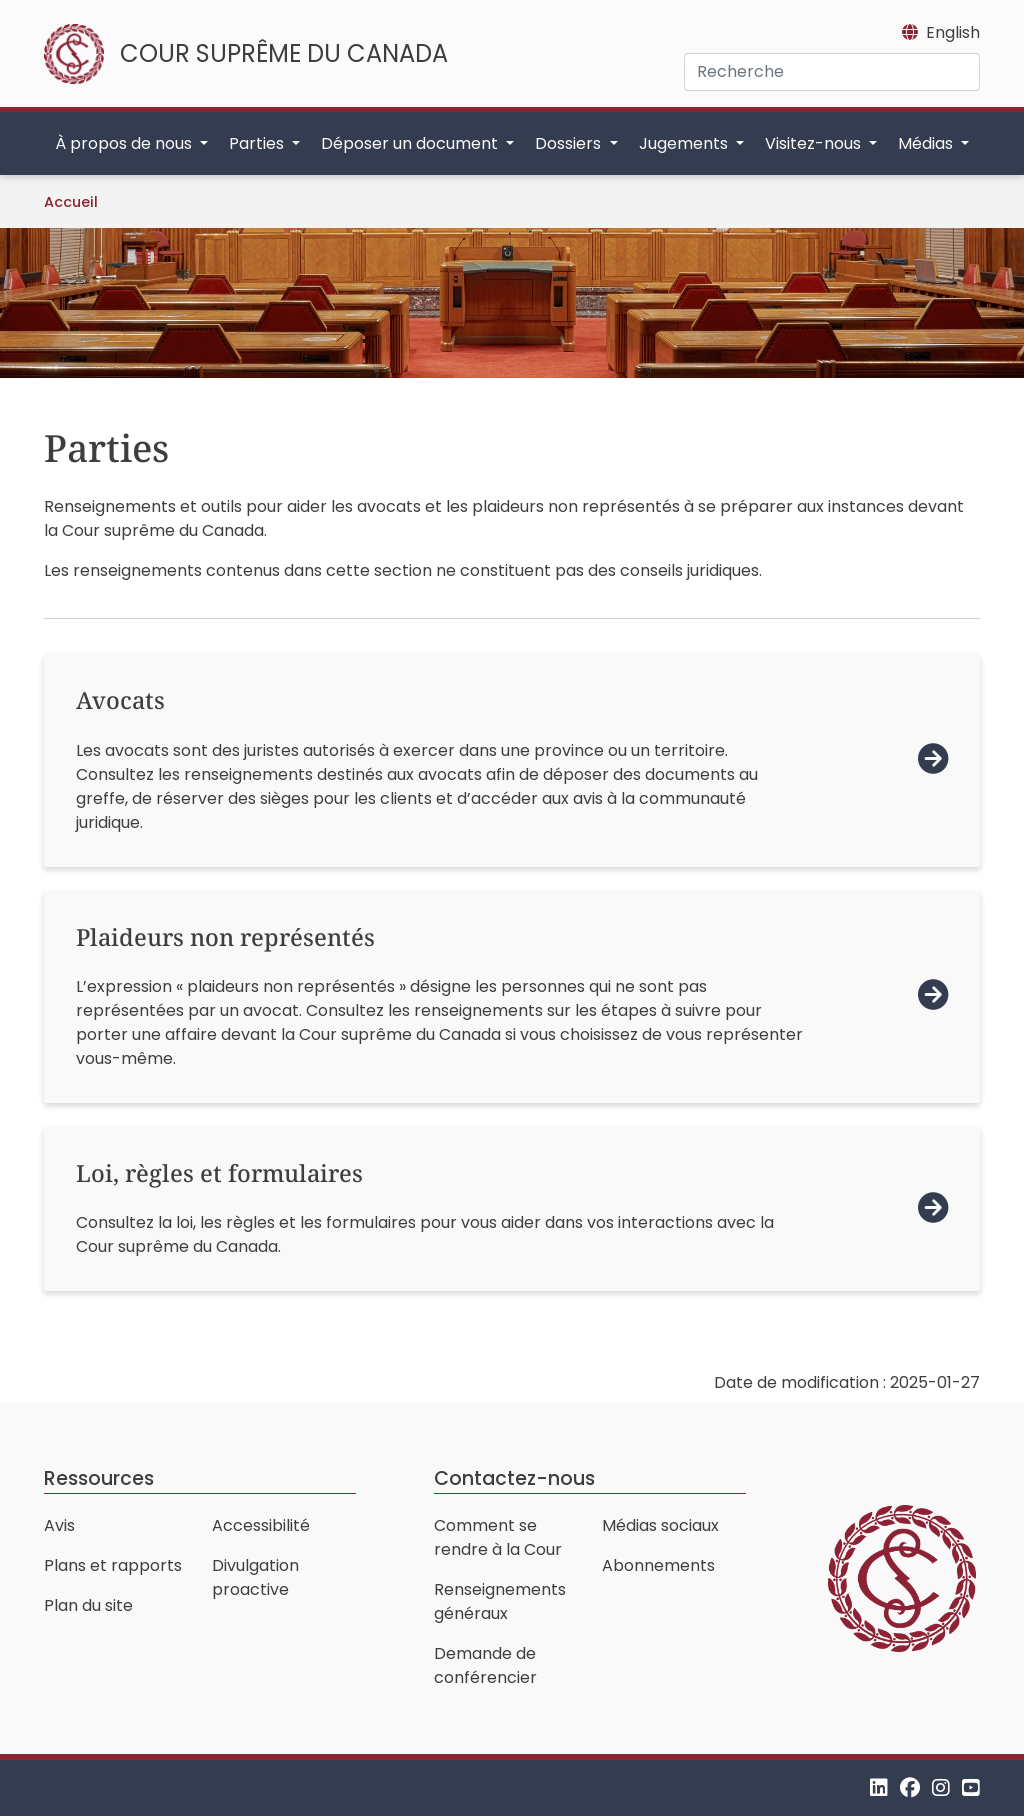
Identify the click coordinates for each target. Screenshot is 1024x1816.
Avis (59, 1525)
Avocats (120, 700)
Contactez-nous (514, 1478)
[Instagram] (941, 1787)
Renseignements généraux (500, 1601)
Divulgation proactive (255, 1577)
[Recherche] (832, 72)
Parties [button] (258, 143)
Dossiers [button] (570, 143)
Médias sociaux (660, 1525)
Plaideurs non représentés (225, 937)
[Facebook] (910, 1787)
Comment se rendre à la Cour (498, 1537)
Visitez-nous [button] (815, 143)
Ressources (99, 1478)
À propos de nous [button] (125, 143)
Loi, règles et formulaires (219, 1173)
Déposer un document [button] (411, 143)
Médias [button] (927, 143)
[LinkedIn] (879, 1787)
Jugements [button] (685, 143)
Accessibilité (261, 1525)
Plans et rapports (113, 1565)
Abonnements (658, 1565)
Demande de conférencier (485, 1665)
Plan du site (88, 1605)
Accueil (71, 202)
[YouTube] (971, 1787)
